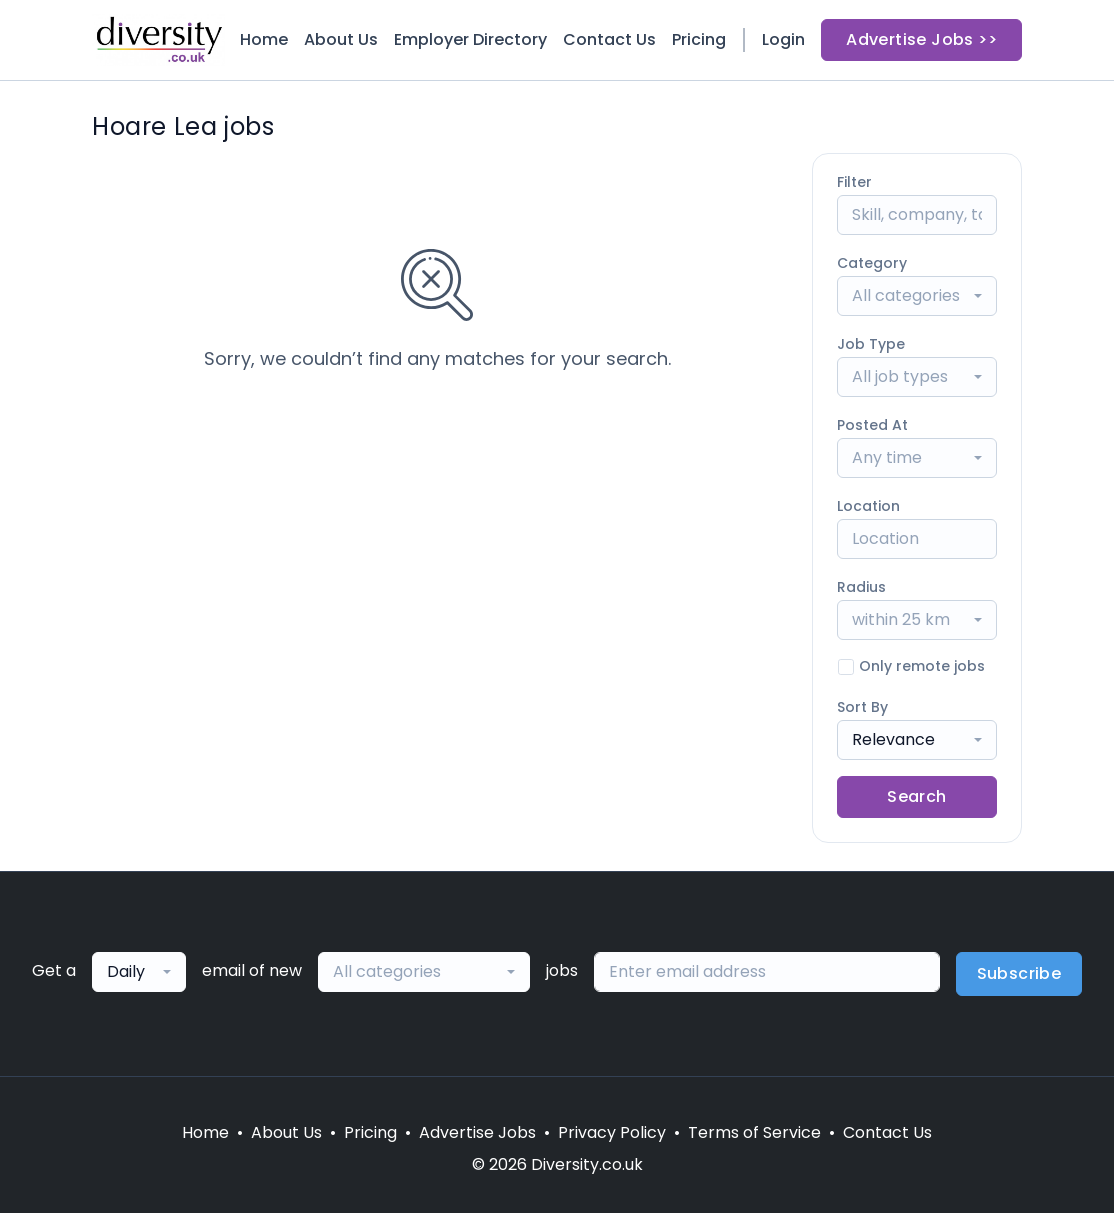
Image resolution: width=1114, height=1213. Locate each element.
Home (264, 39)
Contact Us (609, 39)
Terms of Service (754, 1132)
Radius (861, 587)
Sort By (862, 707)
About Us (341, 39)
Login (783, 39)
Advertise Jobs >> (921, 39)
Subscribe (1019, 973)
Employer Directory (470, 39)
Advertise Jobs (477, 1132)
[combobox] (917, 296)
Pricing (699, 39)
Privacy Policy (612, 1132)
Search (916, 796)
